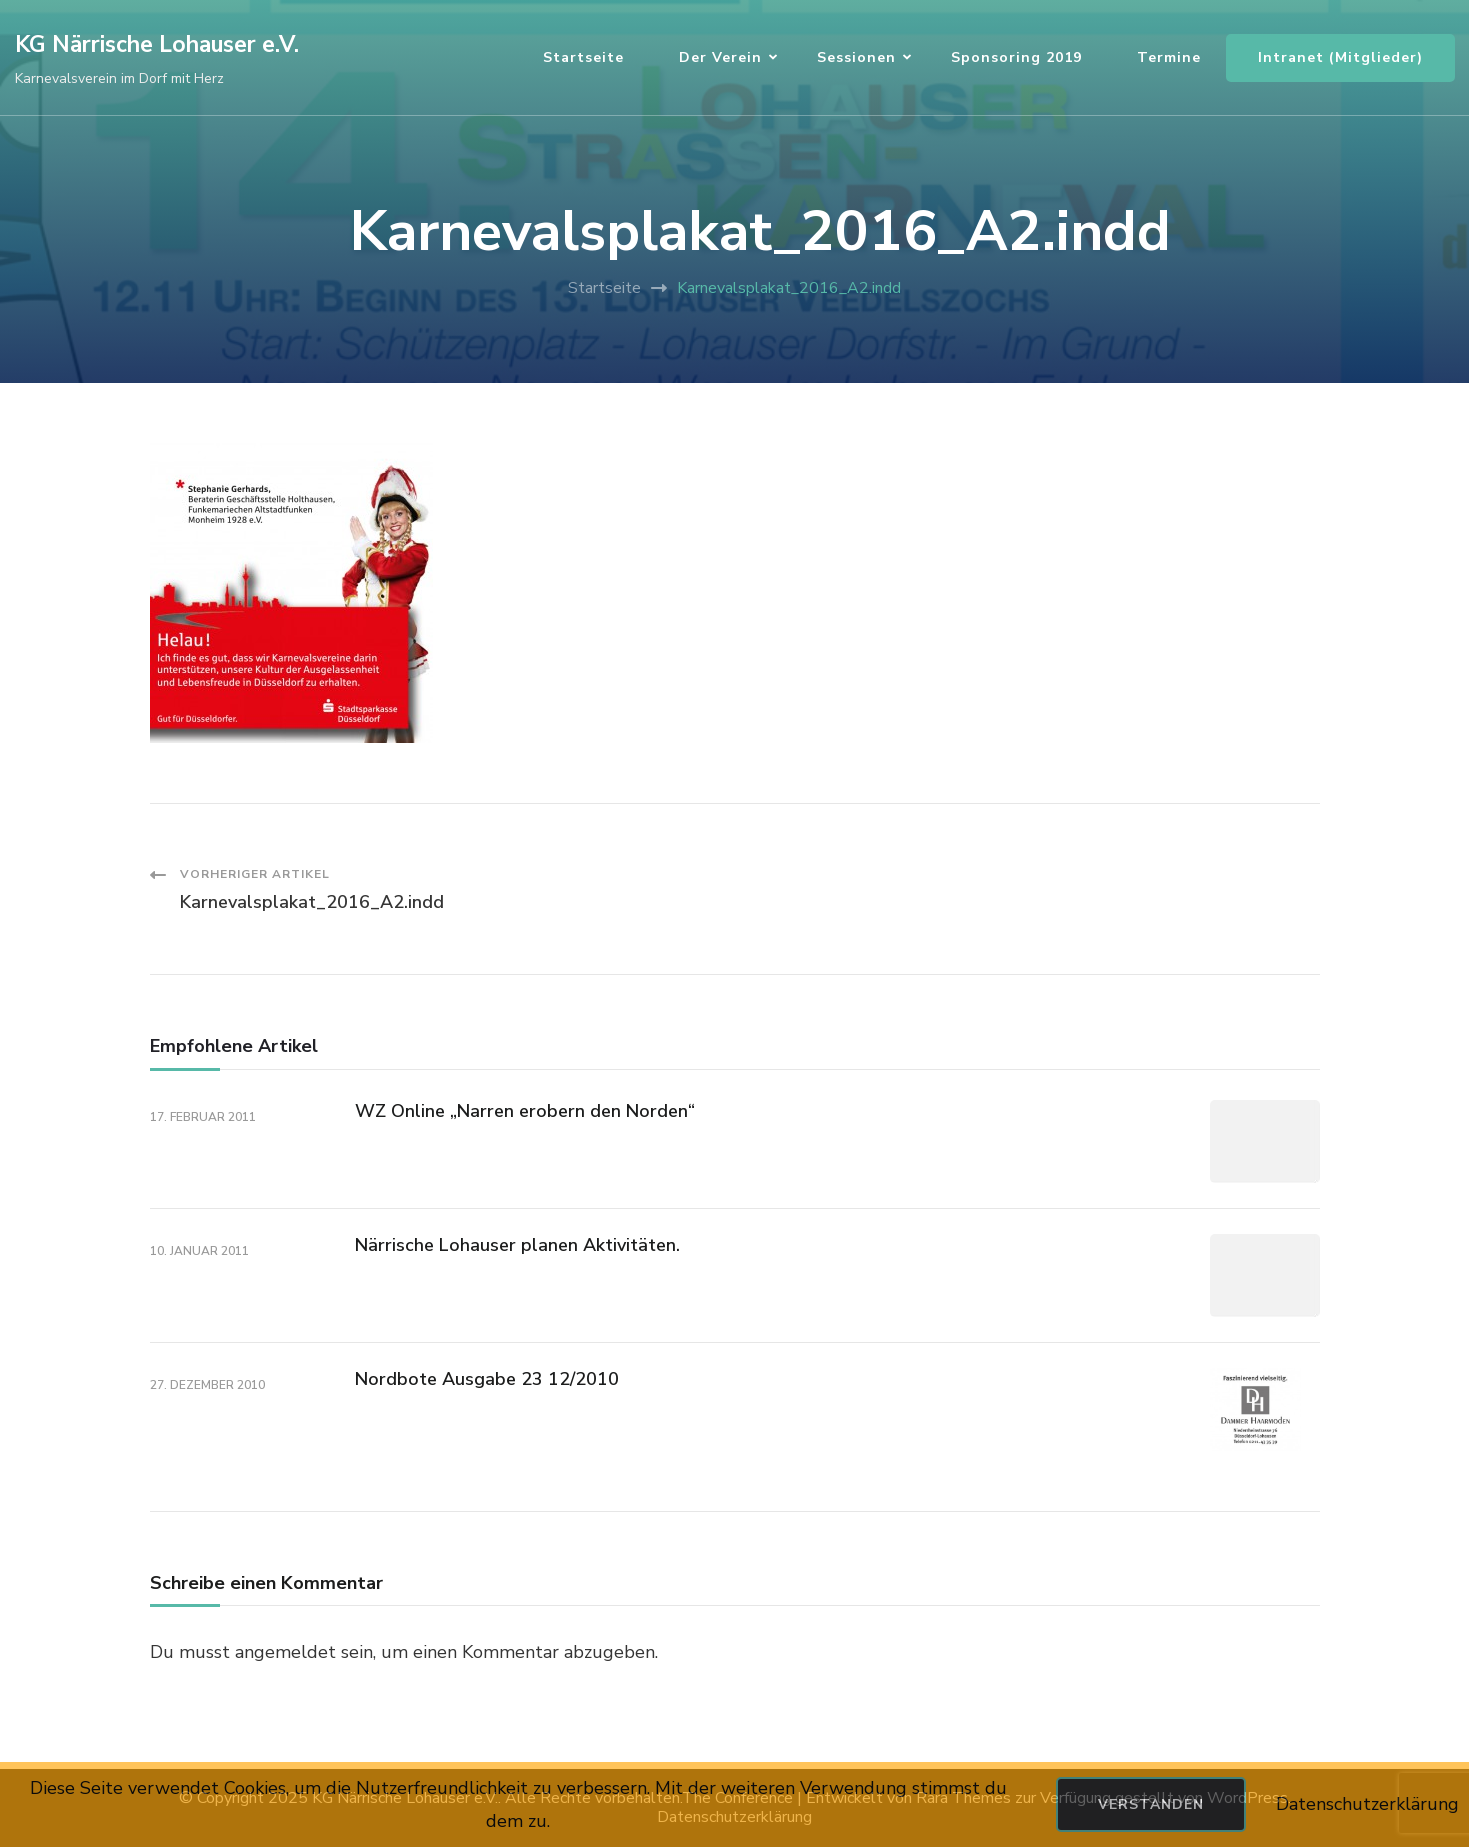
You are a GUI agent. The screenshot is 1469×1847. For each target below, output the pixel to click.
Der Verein (720, 57)
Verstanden (1151, 1804)
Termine (1169, 57)
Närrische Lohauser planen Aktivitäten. (517, 1245)
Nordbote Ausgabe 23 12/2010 (487, 1379)
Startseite (583, 57)
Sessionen (856, 57)
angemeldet (285, 1652)
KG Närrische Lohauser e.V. (157, 44)
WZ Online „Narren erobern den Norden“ (525, 1111)
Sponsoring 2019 (1016, 57)
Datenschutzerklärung (1367, 1804)
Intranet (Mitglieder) (1340, 57)
